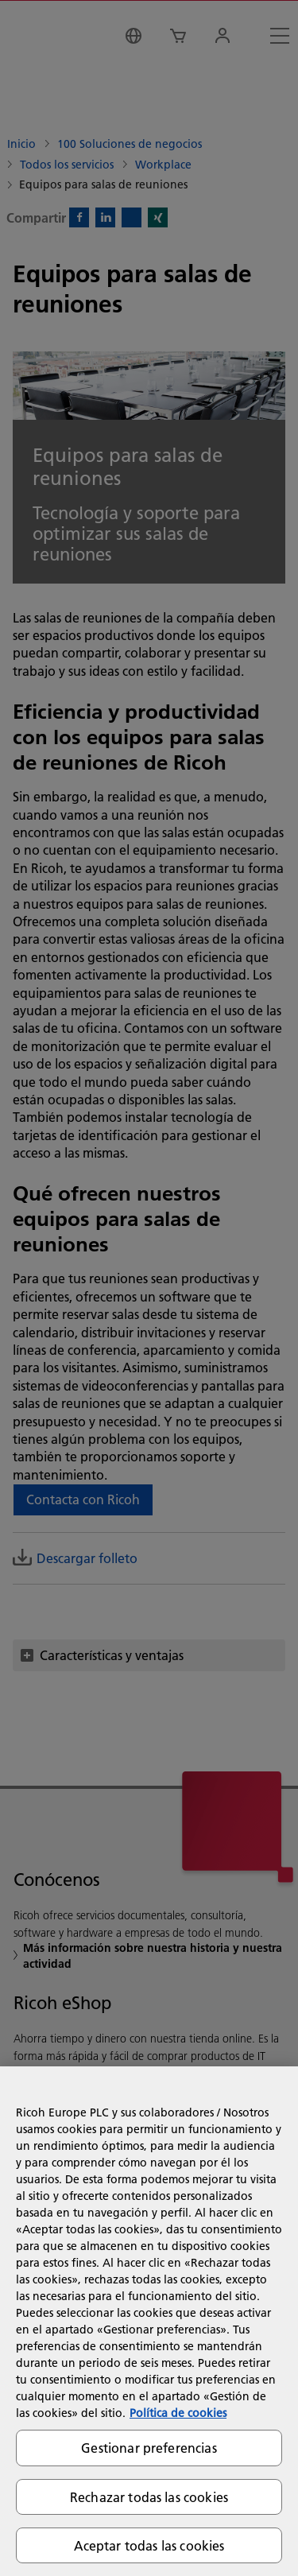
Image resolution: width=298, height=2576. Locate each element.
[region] (149, 2321)
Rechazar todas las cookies (149, 2497)
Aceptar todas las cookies (149, 2545)
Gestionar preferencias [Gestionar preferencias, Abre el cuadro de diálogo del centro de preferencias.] (149, 2447)
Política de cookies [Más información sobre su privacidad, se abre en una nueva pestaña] (178, 2413)
